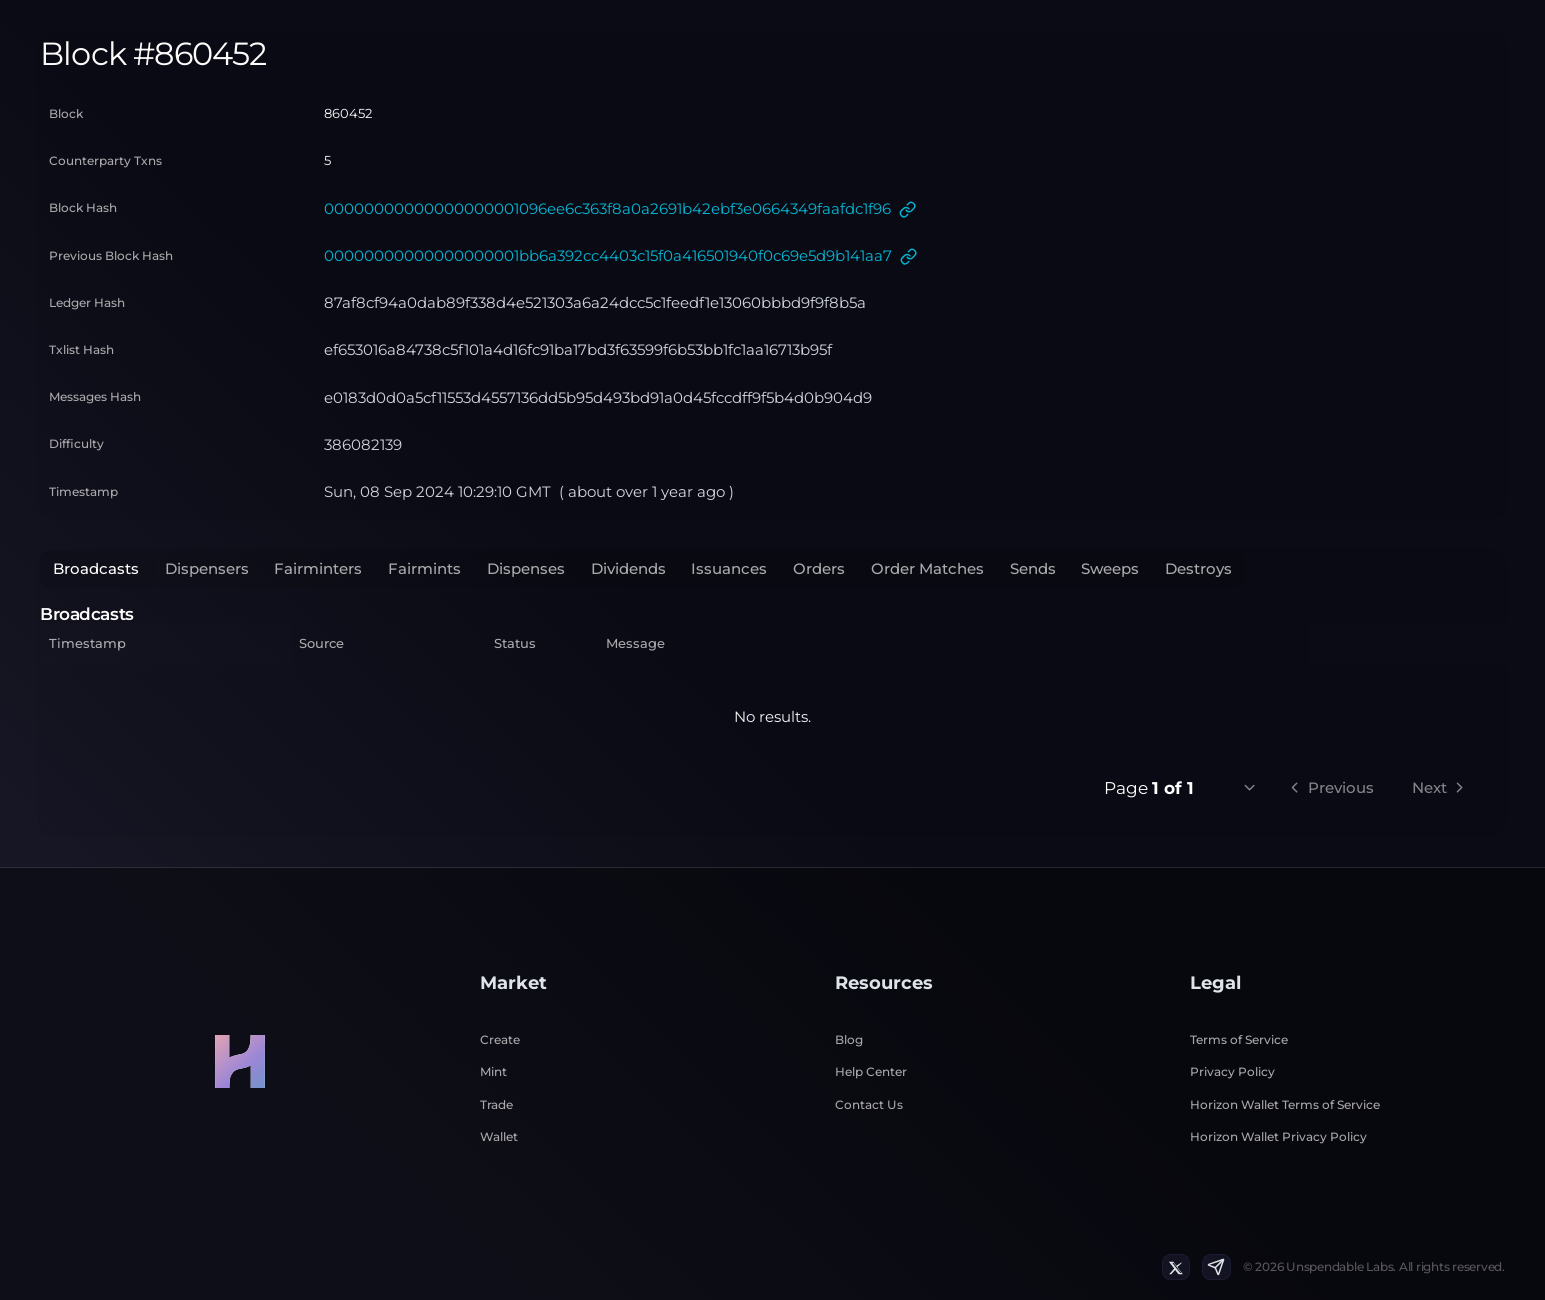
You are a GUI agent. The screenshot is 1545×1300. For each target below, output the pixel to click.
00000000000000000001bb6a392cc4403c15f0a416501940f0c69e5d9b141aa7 (608, 255)
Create (500, 1039)
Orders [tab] (819, 568)
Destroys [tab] (1198, 568)
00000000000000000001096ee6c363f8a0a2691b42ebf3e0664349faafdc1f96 (607, 208)
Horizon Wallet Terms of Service (1285, 1104)
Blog (849, 1039)
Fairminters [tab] (318, 568)
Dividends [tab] (628, 568)
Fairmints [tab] (424, 568)
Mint (493, 1071)
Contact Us (869, 1104)
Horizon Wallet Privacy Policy (1278, 1136)
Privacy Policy (1232, 1071)
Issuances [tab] (729, 568)
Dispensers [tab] (207, 568)
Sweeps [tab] (1110, 568)
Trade (496, 1104)
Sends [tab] (1033, 568)
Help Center (871, 1071)
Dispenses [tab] (526, 568)
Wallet (499, 1136)
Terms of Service (1239, 1039)
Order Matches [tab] (927, 568)
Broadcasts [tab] (96, 568)
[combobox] (1239, 788)
